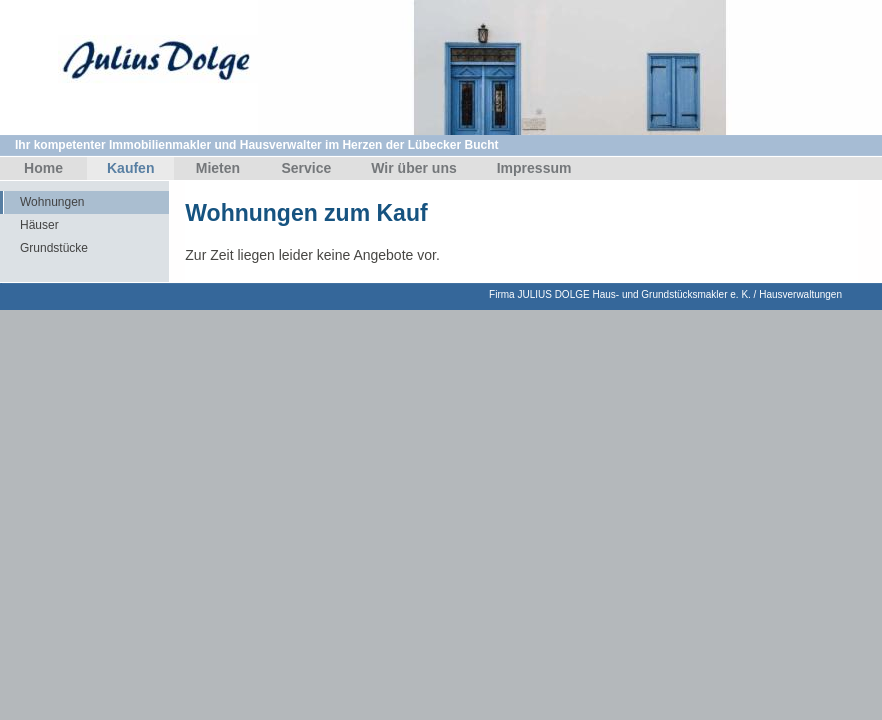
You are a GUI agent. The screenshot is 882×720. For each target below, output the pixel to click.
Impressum (534, 168)
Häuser (39, 225)
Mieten (218, 168)
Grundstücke (54, 248)
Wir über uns (413, 168)
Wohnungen (52, 202)
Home (43, 168)
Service (306, 168)
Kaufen (130, 168)
